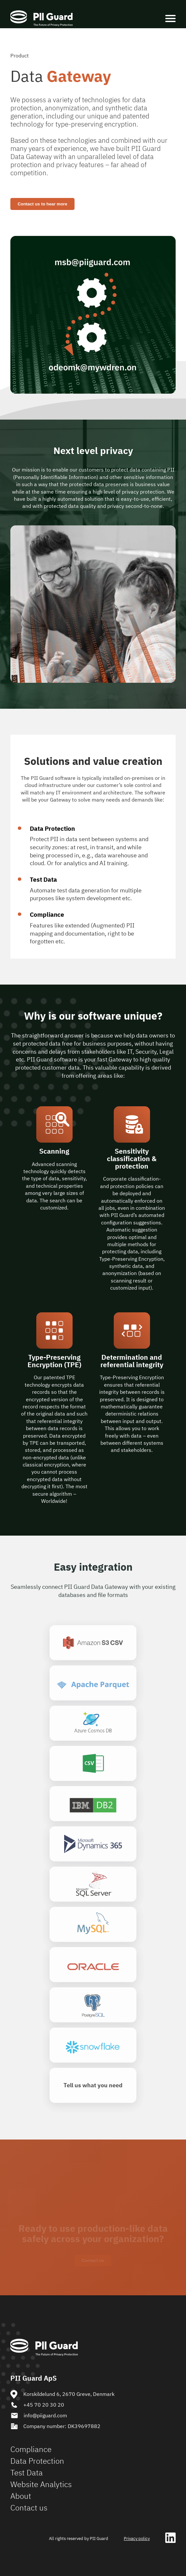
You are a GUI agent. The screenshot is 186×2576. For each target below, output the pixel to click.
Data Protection (37, 2461)
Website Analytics (41, 2484)
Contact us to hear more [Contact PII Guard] (42, 204)
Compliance (31, 2449)
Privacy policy (137, 2538)
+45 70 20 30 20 (37, 2405)
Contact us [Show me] (93, 2260)
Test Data (26, 2472)
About (20, 2496)
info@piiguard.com (38, 2415)
